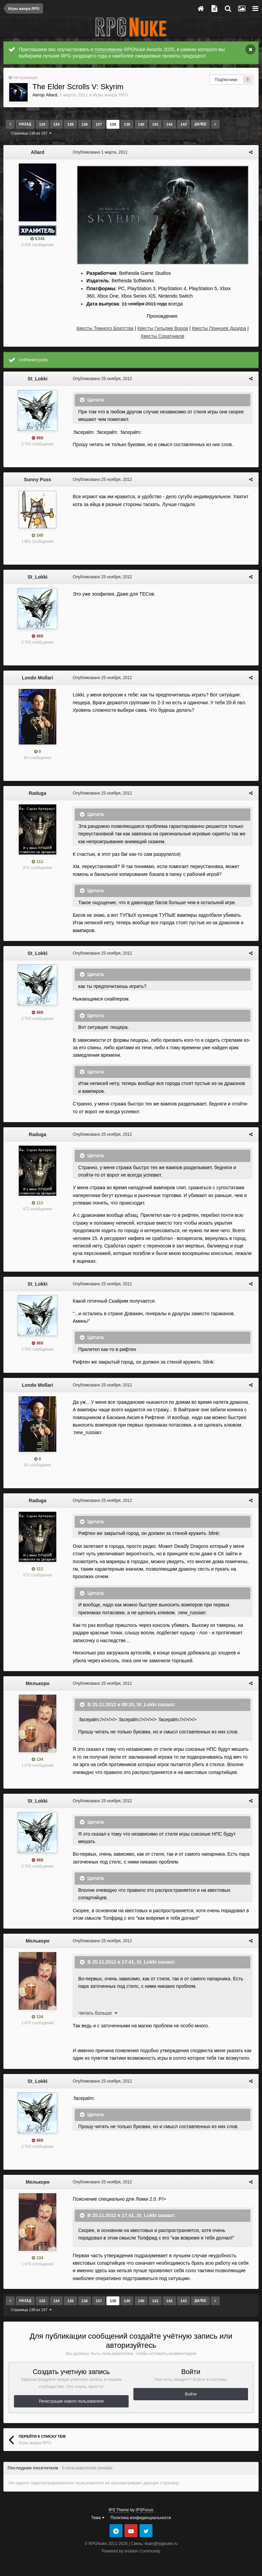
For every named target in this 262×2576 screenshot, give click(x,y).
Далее (200, 124)
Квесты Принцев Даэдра (219, 328)
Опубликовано (99, 152)
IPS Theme (118, 2509)
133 (42, 124)
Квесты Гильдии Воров (162, 328)
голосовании (108, 49)
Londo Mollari (37, 677)
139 (127, 124)
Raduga (37, 793)
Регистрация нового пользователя (71, 2401)
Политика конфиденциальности (141, 2517)
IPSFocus (145, 2509)
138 (113, 124)
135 (70, 124)
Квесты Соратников (162, 336)
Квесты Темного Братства (104, 328)
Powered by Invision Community (131, 2550)
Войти (190, 2393)
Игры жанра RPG (110, 94)
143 (183, 124)
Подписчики (226, 79)
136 (85, 124)
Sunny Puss (37, 479)
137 (99, 124)
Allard (51, 94)
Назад (25, 124)
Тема (97, 2517)
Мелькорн (37, 1683)
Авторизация (25, 77)
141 (155, 124)
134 (56, 124)
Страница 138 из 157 (31, 133)
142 (169, 124)
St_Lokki (37, 378)
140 (141, 124)
